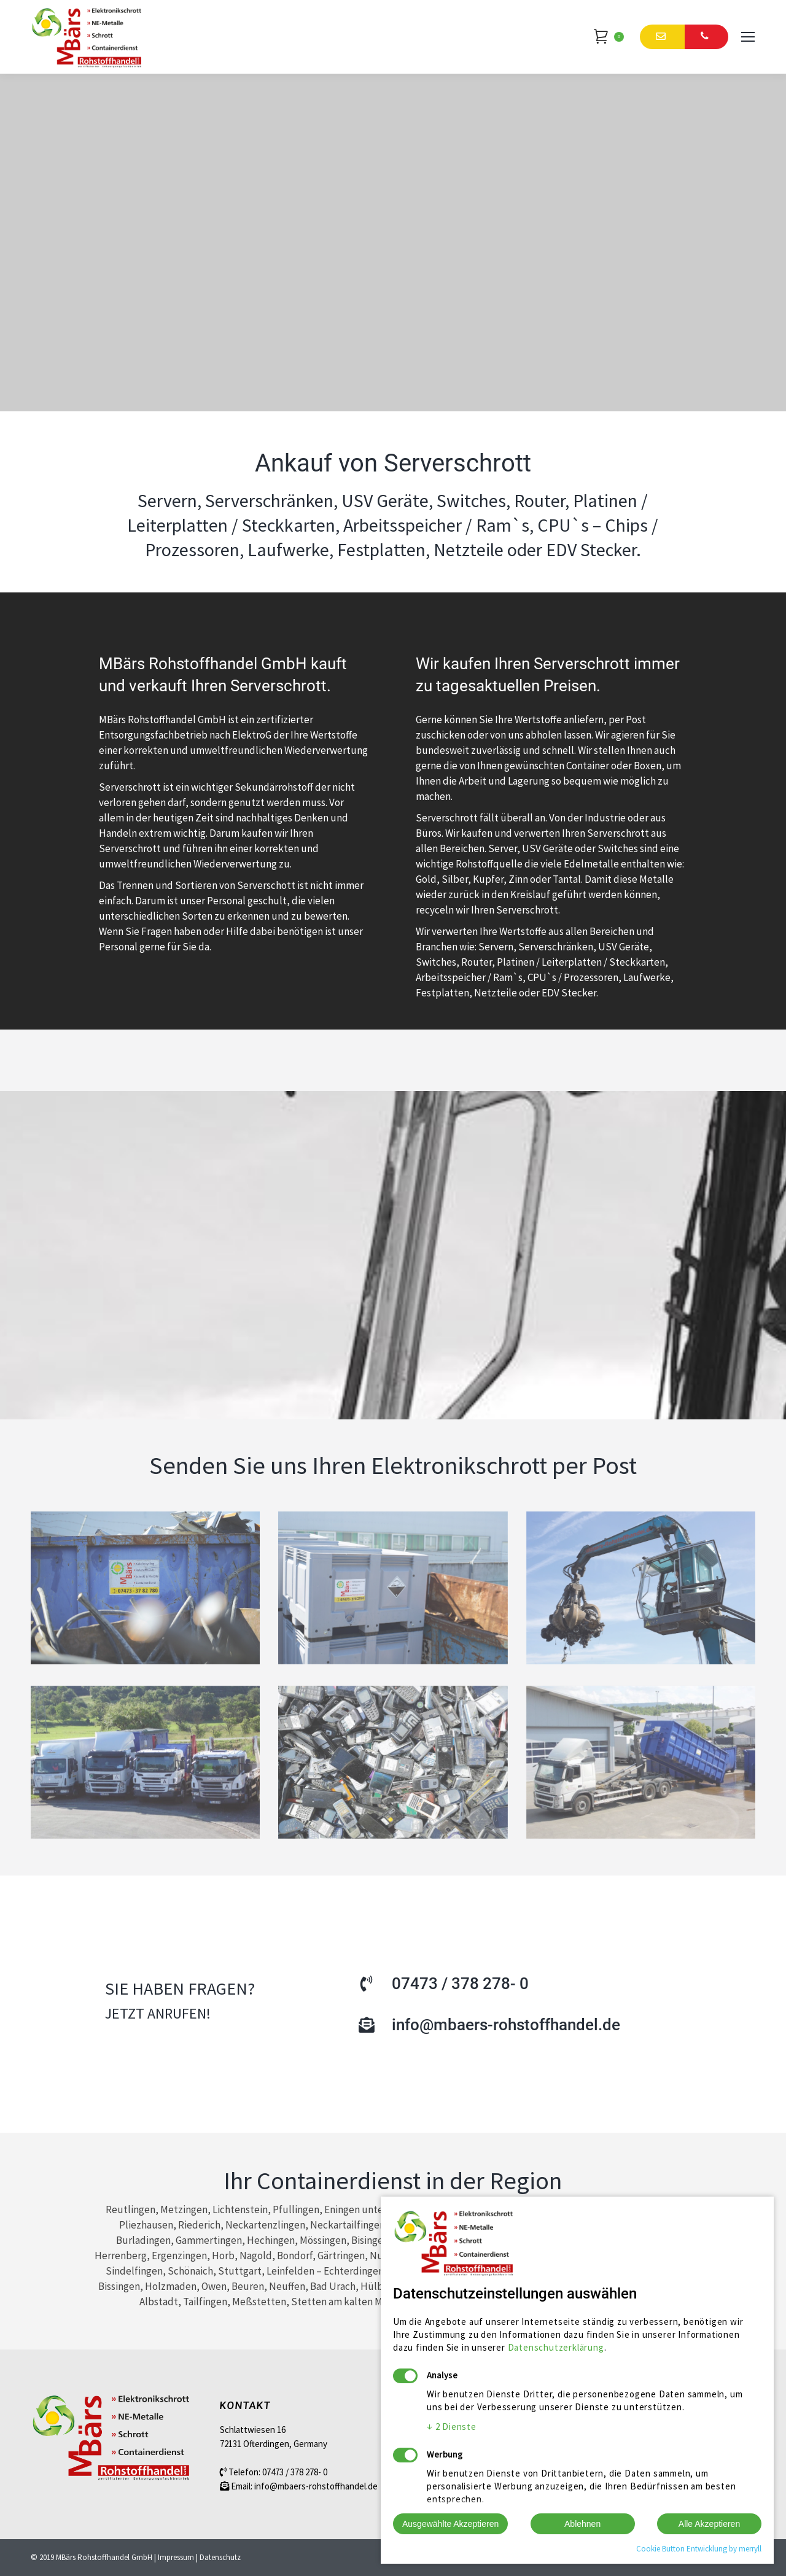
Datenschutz (220, 2557)
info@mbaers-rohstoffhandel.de (316, 2486)
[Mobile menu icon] (748, 37)
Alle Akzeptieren (709, 2524)
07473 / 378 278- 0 (294, 2472)
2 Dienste (452, 2426)
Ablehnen (582, 2524)
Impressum (176, 2557)
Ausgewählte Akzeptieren (450, 2524)
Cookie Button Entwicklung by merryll (698, 2548)
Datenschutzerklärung (556, 2347)
